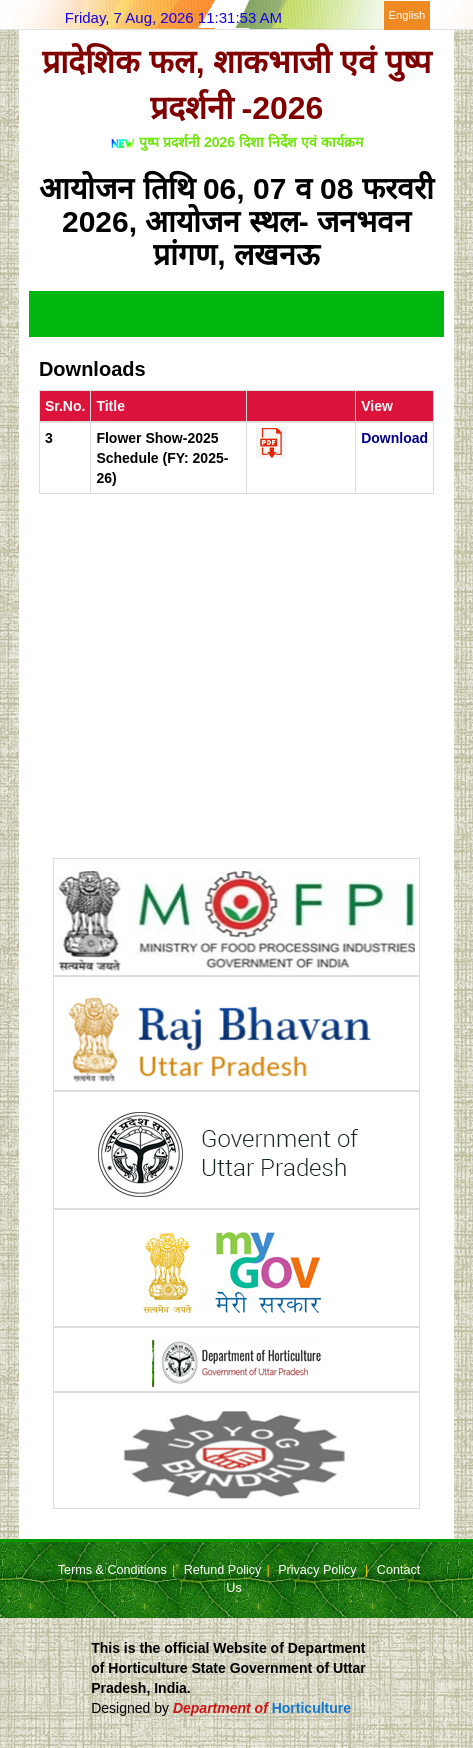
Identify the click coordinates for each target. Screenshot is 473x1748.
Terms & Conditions (112, 1570)
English (407, 15)
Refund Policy (223, 1570)
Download (394, 438)
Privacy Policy (319, 1570)
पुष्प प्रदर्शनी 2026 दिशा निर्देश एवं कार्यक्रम (250, 142)
